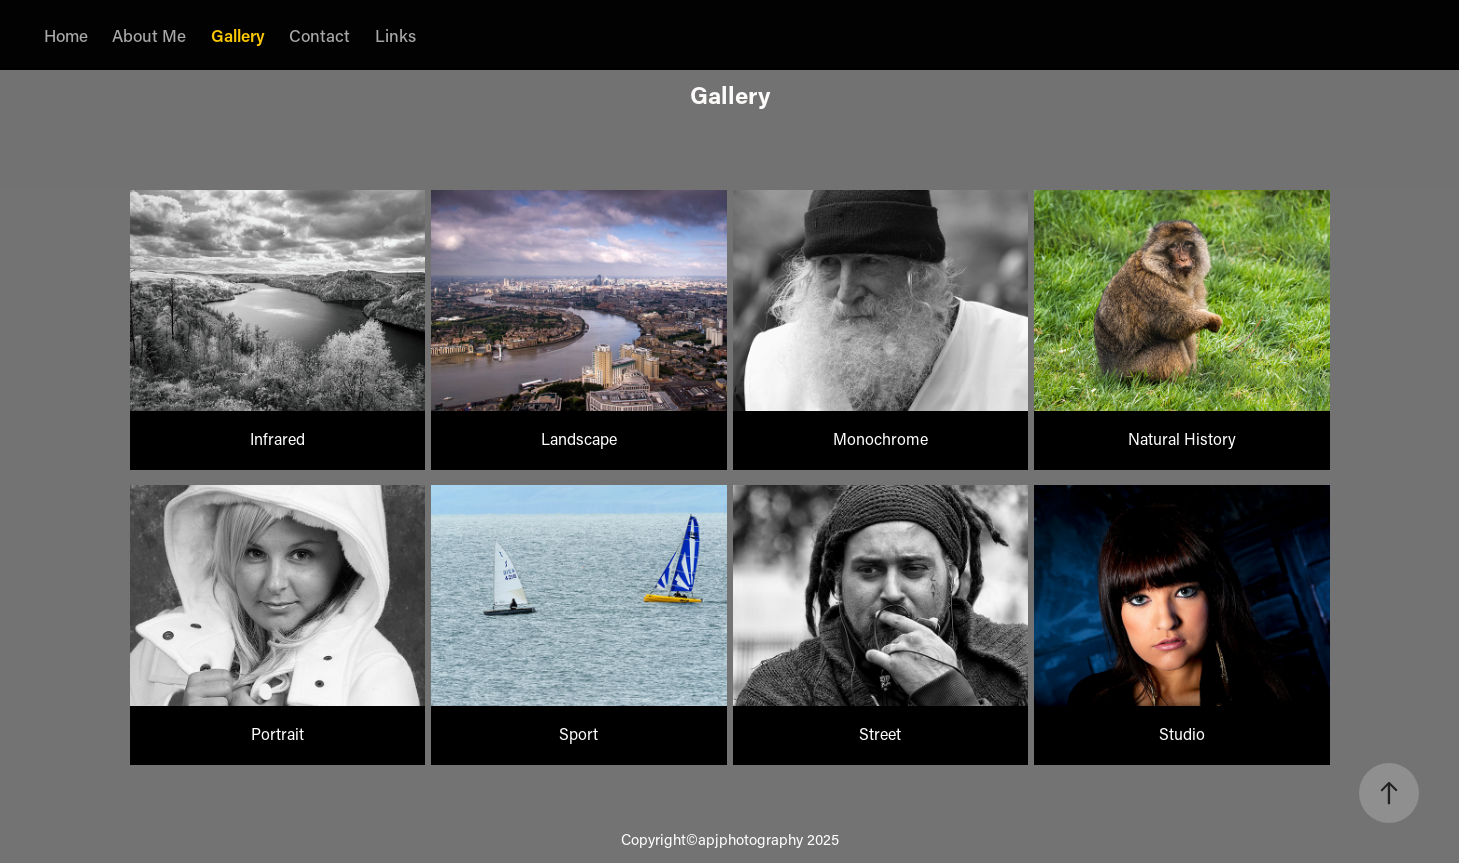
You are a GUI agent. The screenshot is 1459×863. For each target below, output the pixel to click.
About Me (149, 35)
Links (395, 35)
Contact (319, 35)
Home (66, 35)
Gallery (238, 35)
